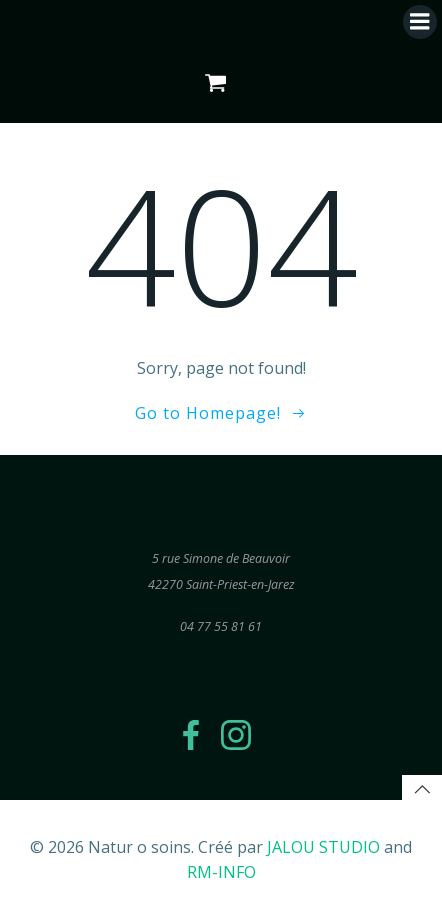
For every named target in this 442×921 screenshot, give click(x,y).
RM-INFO (221, 872)
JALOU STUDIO (323, 847)
